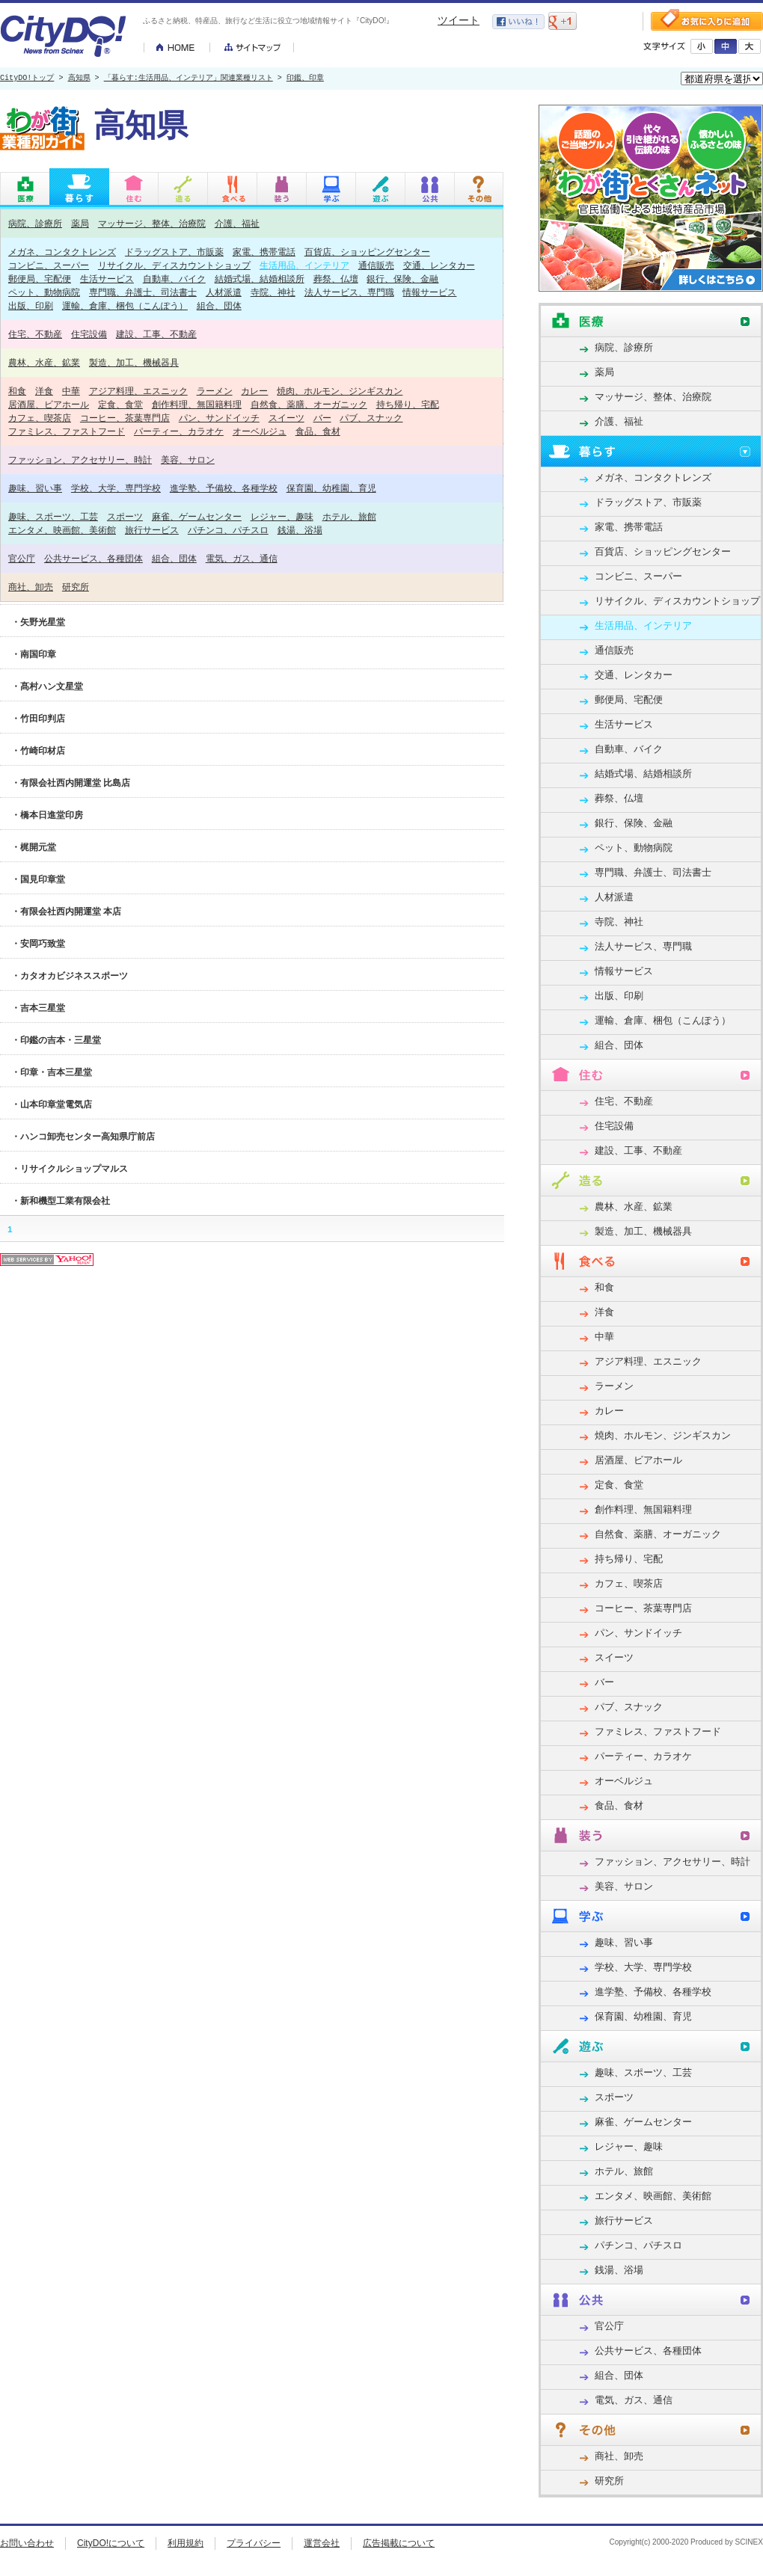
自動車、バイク (174, 278)
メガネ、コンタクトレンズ (62, 251)
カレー (254, 391)
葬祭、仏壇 (335, 278)
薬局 (80, 223)
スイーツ (286, 417)
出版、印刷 (30, 305)
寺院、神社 (273, 292)
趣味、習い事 (35, 488)
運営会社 (322, 2543)
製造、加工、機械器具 (134, 362)
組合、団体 (219, 305)
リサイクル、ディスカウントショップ (174, 265)
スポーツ (125, 516)
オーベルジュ (259, 431)
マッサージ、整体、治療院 (152, 223)
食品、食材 (317, 431)
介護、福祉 (237, 223)
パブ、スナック (371, 417)
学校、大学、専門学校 (116, 488)
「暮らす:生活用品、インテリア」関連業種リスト (188, 78)
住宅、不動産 (35, 334)
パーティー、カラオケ (179, 431)
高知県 (79, 78)
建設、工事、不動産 (156, 334)
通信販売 (376, 265)
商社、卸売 (30, 586)
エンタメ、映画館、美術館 (62, 530)
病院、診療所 (35, 223)
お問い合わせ (27, 2543)
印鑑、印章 (305, 78)
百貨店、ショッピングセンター (367, 251)
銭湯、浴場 (300, 530)
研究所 (75, 586)
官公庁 (21, 558)
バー (322, 417)
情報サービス (429, 292)
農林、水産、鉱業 (44, 362)
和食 (17, 391)
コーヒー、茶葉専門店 (125, 417)
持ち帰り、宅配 (407, 404)
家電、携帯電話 (264, 251)
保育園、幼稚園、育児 (331, 488)
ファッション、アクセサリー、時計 (80, 459)
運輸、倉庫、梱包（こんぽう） (125, 305)
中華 (71, 391)
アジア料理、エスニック (138, 391)
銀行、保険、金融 (402, 278)
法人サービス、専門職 (349, 292)
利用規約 (185, 2543)
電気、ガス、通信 (242, 558)
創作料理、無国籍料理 (197, 404)
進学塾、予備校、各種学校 (224, 488)
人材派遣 (224, 292)
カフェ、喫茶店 (39, 417)
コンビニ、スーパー (48, 265)
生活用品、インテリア (304, 265)
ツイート (458, 20)
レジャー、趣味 (282, 516)
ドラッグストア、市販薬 (174, 251)
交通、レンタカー (439, 265)
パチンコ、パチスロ (228, 530)
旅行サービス (152, 530)
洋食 (44, 391)
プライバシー (254, 2543)
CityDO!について (110, 2543)
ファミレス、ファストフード (66, 431)
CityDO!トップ (27, 78)
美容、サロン (188, 459)
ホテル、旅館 (349, 516)
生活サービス (107, 278)
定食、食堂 (120, 404)
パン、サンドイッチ (219, 417)
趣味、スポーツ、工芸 (53, 516)
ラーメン (215, 391)
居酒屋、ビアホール (48, 404)
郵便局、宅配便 (39, 278)
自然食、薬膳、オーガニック (309, 404)
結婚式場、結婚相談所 (259, 278)
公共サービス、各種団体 (93, 558)
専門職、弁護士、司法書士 (143, 292)
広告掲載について (399, 2543)
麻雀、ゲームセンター (197, 516)
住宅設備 (89, 334)
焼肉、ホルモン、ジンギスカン (339, 391)
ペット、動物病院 (44, 292)
